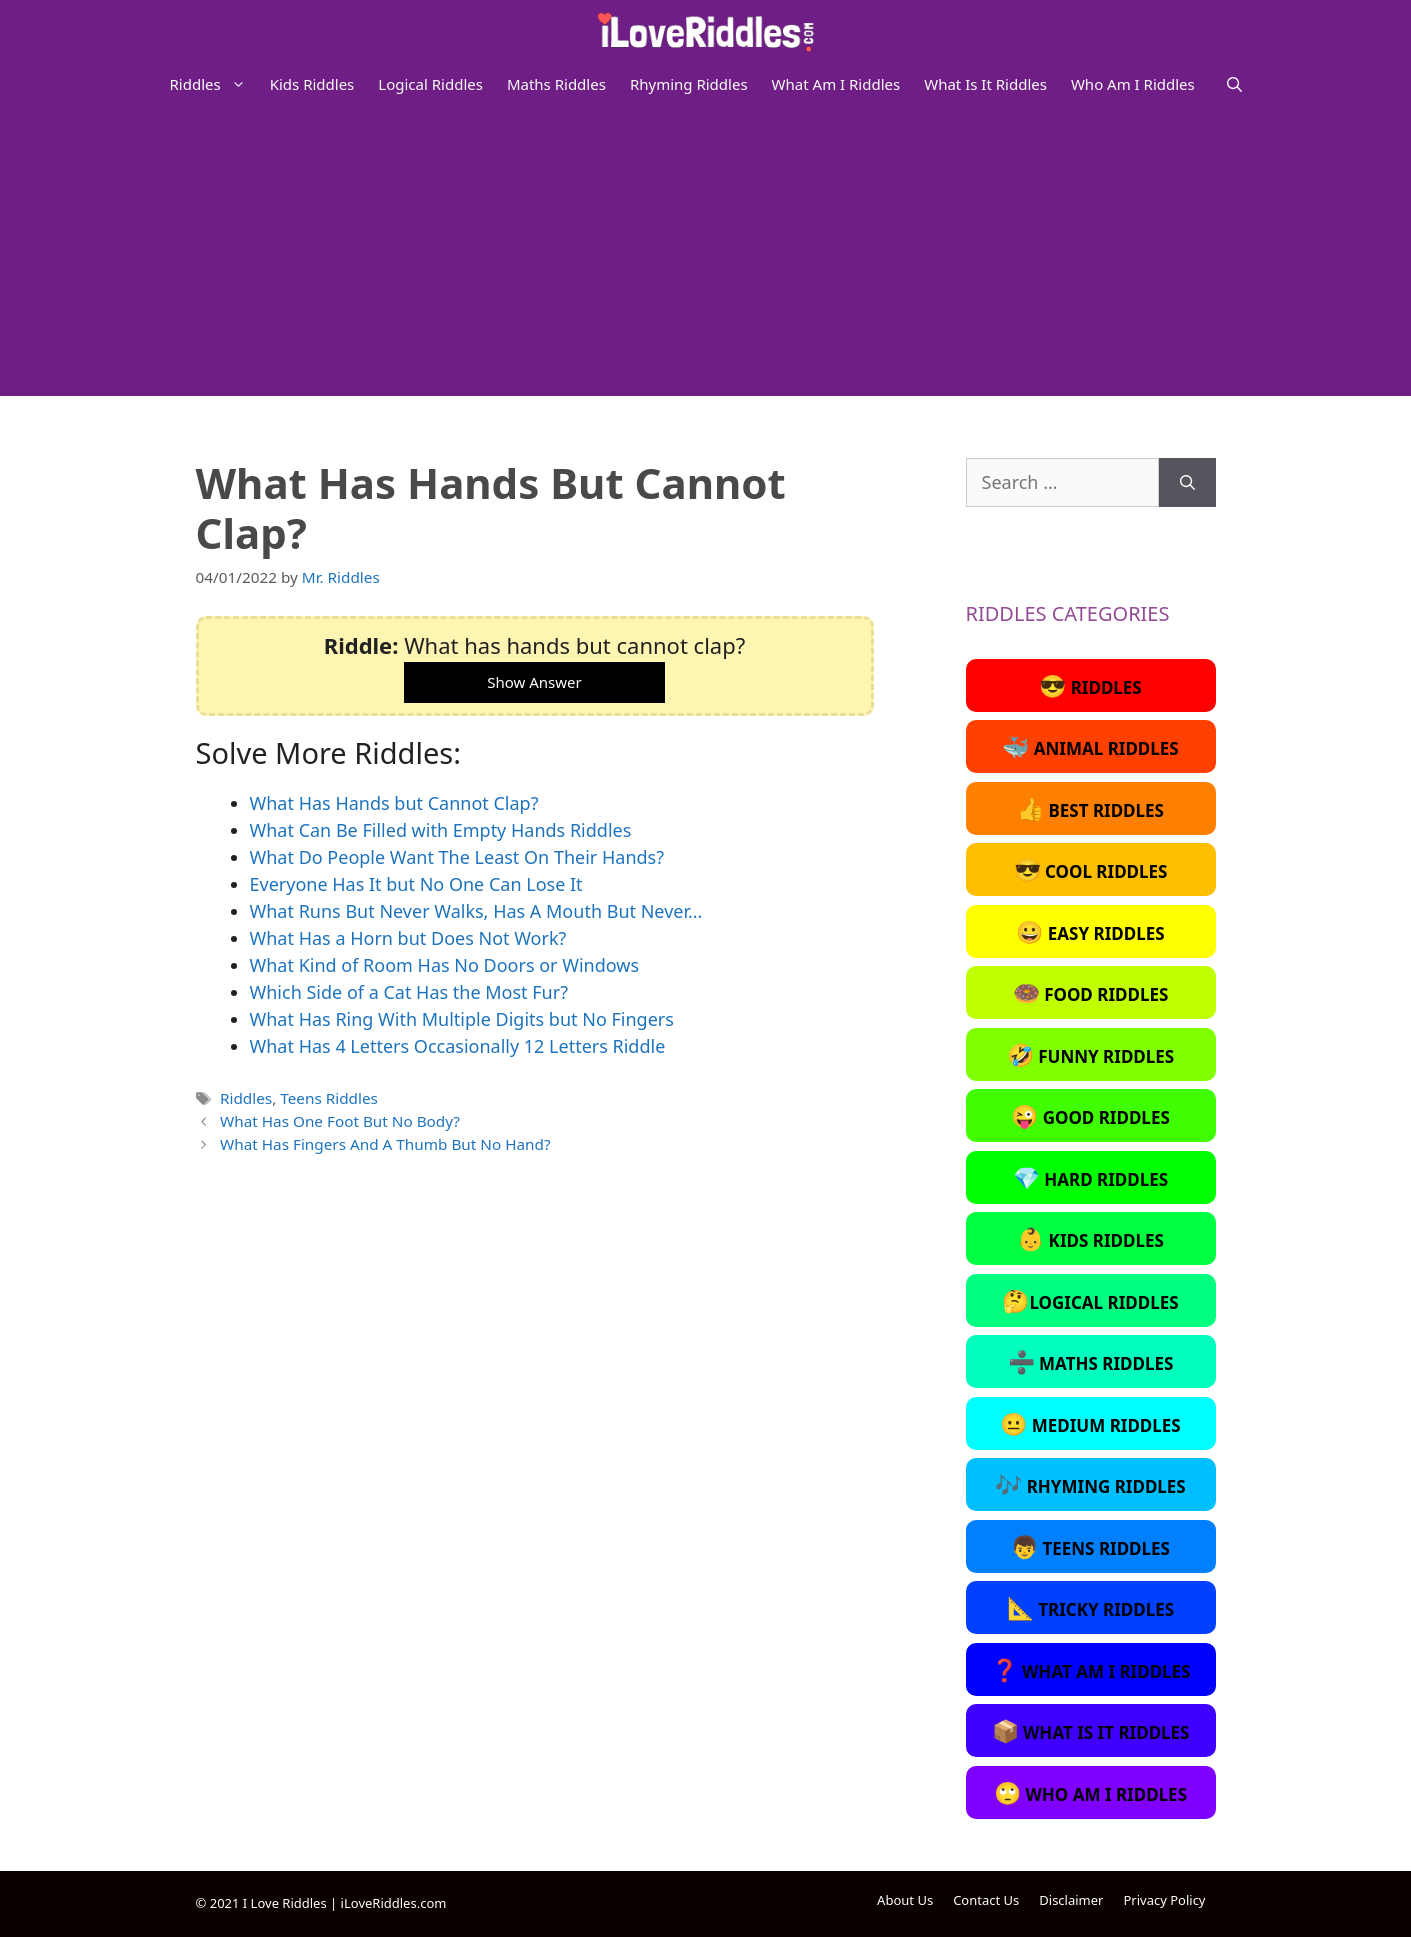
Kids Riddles (312, 84)
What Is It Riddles (985, 84)
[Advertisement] (706, 256)
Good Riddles (1090, 1115)
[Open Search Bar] (1234, 84)
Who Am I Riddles (1133, 84)
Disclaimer (1071, 1900)
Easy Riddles (1090, 931)
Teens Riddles (329, 1098)
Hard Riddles (1090, 1177)
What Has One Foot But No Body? (340, 1121)
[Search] (1187, 482)
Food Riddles (1091, 992)
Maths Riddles (556, 84)
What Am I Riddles (836, 84)
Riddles (214, 84)
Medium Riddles (1090, 1423)
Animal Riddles (1090, 746)
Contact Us (986, 1900)
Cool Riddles (1091, 869)
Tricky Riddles (1090, 1607)
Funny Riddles (1090, 1054)
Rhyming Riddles (689, 84)
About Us (905, 1900)
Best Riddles (1090, 808)
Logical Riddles (430, 84)
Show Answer (534, 682)
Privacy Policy (1164, 1900)
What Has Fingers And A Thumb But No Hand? (385, 1144)
